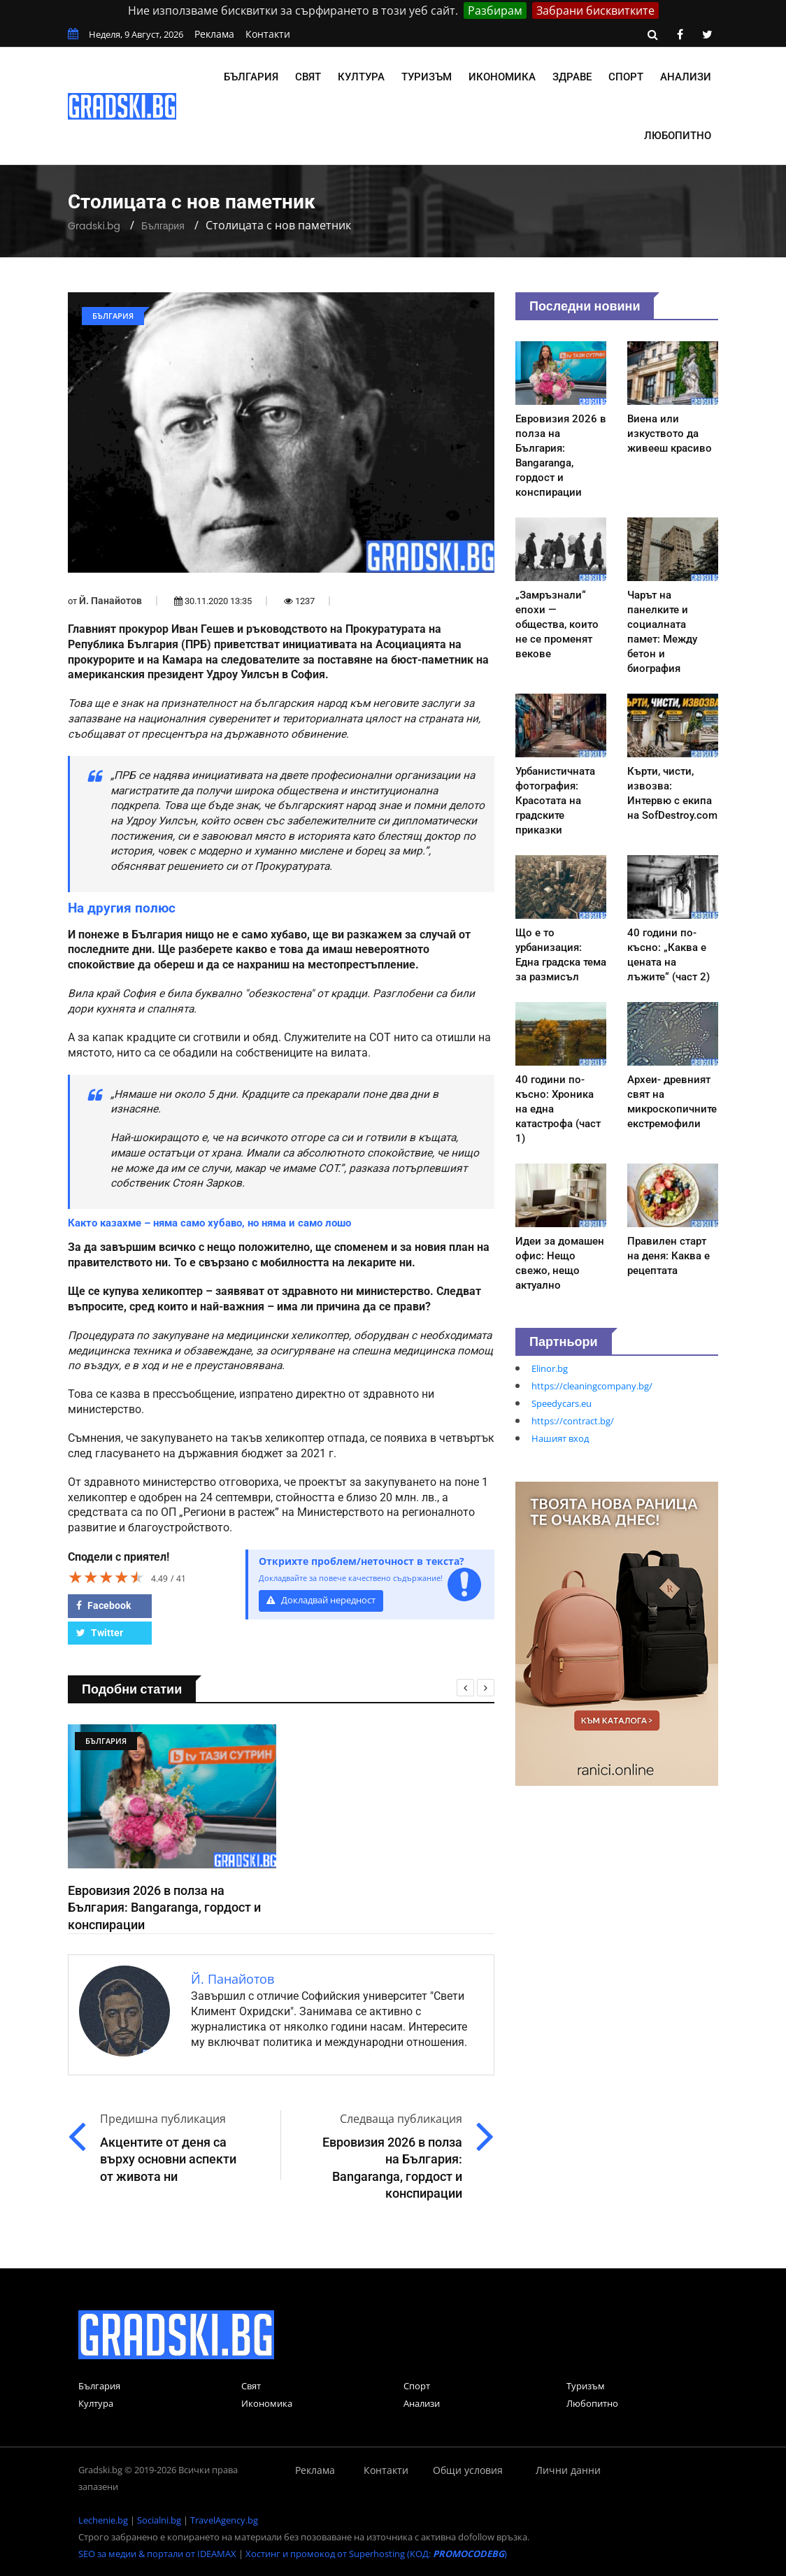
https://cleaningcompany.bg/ (591, 1386)
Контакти (267, 34)
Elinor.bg (549, 1368)
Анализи (685, 77)
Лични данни (568, 2470)
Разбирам (495, 10)
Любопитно (677, 135)
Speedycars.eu (561, 1403)
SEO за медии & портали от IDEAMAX (157, 2553)
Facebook (103, 1605)
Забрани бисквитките (595, 10)
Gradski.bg (94, 226)
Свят (308, 77)
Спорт (625, 77)
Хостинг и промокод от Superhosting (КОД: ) (376, 2553)
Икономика (502, 77)
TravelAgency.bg (224, 2520)
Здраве (572, 77)
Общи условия (468, 2470)
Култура (361, 77)
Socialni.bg (159, 2520)
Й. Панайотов (110, 600)
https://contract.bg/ (572, 1421)
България (251, 77)
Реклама (214, 34)
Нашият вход (560, 1438)
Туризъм (426, 77)
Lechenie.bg (103, 2520)
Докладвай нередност (321, 1600)
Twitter (99, 1632)
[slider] (106, 1576)
